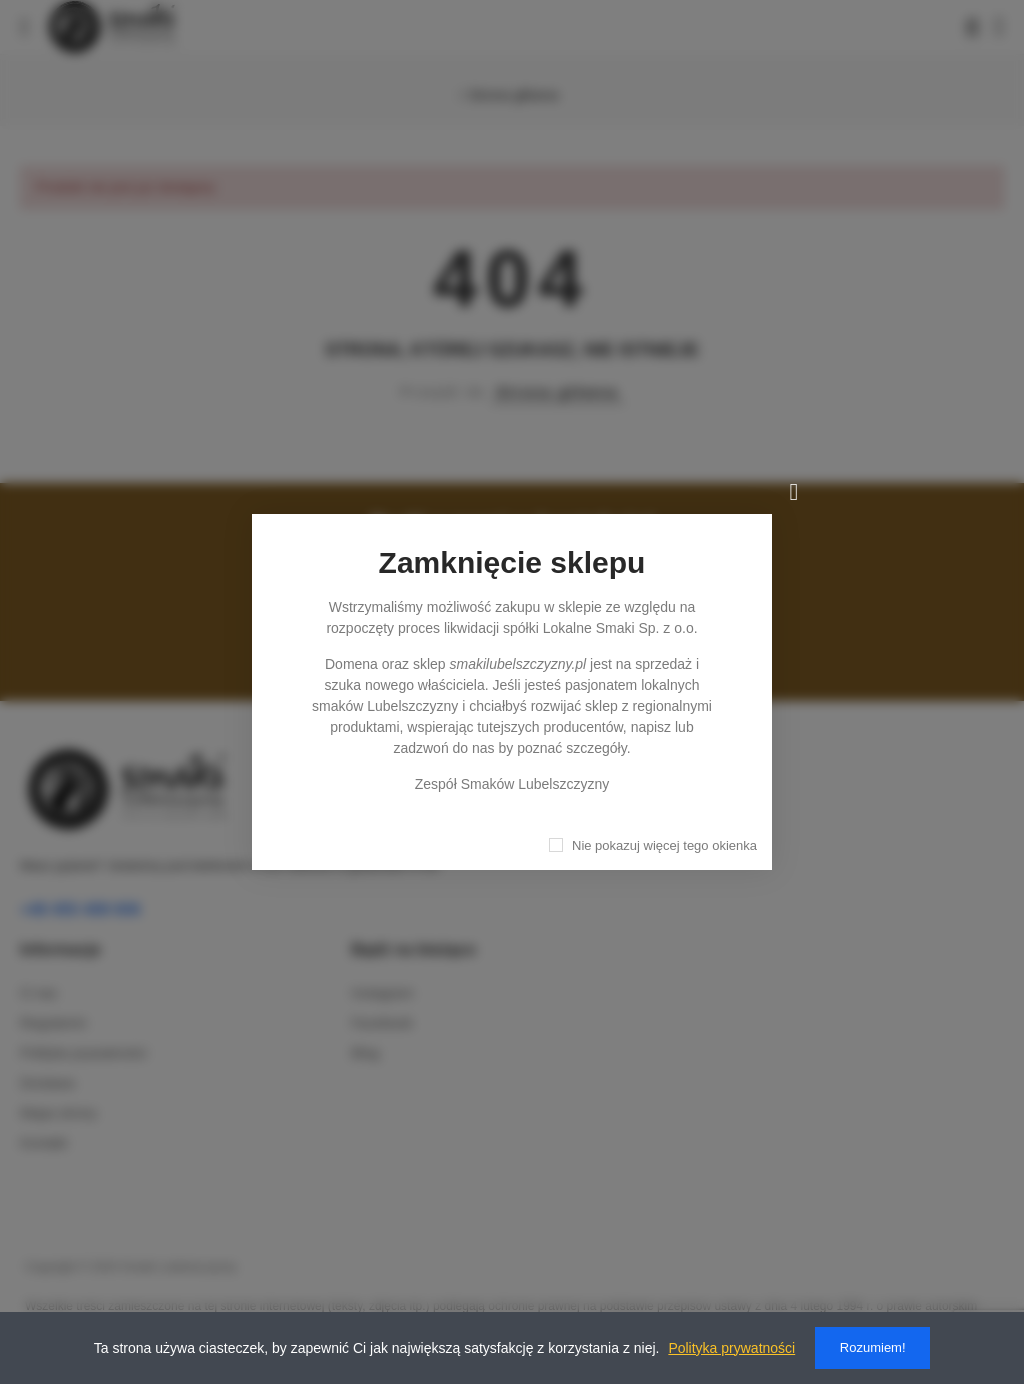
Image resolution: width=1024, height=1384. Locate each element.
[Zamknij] (794, 492)
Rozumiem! (873, 1347)
